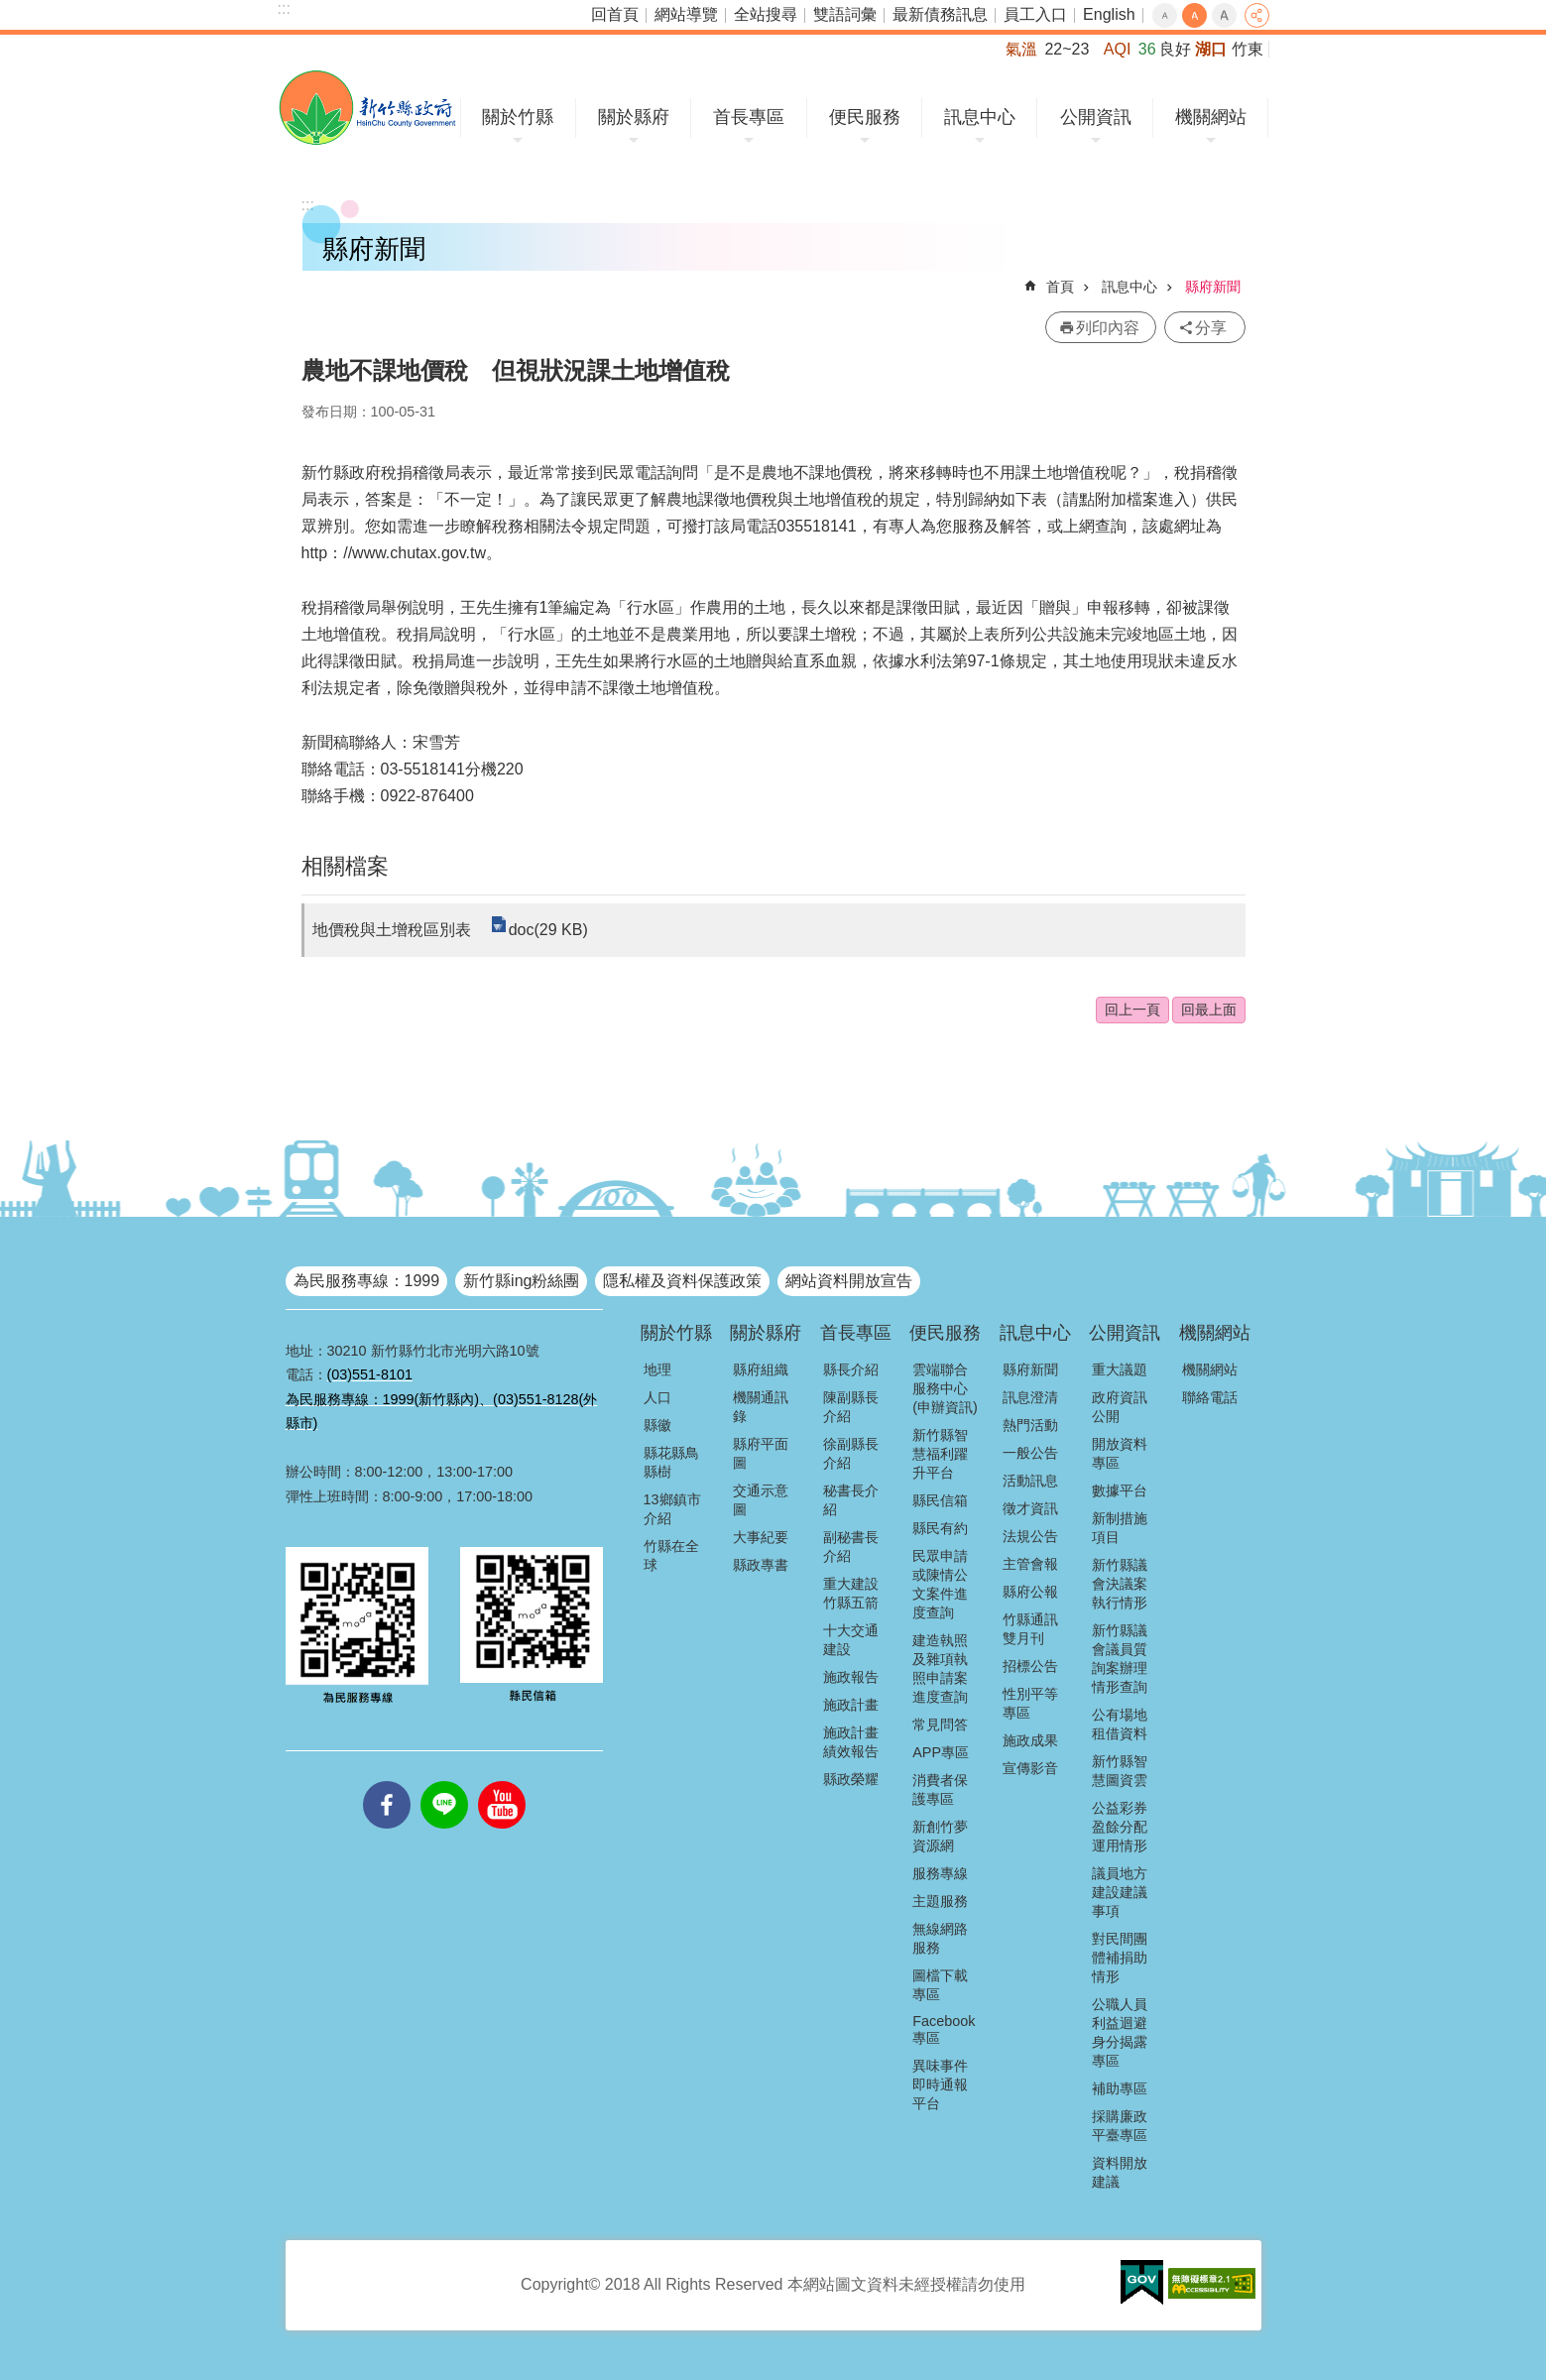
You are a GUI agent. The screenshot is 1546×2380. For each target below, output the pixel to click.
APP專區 (940, 1752)
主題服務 (940, 1901)
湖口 (1211, 49)
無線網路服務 (940, 1938)
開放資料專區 (1119, 1453)
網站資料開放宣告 (848, 1280)
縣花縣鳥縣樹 (671, 1462)
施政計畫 (851, 1705)
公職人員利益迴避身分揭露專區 (1119, 2032)
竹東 (1247, 49)
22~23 (1066, 49)
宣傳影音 (1030, 1768)
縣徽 (657, 1425)
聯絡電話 (1210, 1397)
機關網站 (1211, 117)
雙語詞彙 (845, 14)
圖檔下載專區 (940, 1984)
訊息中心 (979, 117)
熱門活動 (1030, 1425)
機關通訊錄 (760, 1406)
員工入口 (1035, 14)
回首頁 (615, 14)
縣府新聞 (1213, 287)
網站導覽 (686, 14)
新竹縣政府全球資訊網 (367, 107)
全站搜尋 (765, 14)
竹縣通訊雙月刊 (1030, 1628)
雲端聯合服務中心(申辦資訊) (945, 1388)
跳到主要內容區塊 (10, 10)
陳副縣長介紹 (851, 1406)
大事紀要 (760, 1537)
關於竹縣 (517, 117)
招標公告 (1030, 1666)
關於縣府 (633, 117)
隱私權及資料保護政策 (682, 1280)
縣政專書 (760, 1565)
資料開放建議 (1119, 2172)
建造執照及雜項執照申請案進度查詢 (940, 1668)
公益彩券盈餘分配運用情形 (1119, 1826)
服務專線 (940, 1873)
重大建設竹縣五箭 (851, 1593)
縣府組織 (760, 1369)
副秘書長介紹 (851, 1546)
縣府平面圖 (760, 1453)
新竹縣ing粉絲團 (521, 1280)
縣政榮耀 (851, 1779)
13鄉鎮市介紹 (672, 1508)
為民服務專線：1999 (367, 1280)
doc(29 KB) (548, 929)
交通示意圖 (760, 1500)
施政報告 (851, 1677)
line (444, 1781)
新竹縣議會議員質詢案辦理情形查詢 (1119, 1658)
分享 (1257, 15)
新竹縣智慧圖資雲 (1119, 1770)
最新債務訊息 (940, 14)
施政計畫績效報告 (851, 1742)
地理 (657, 1369)
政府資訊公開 (1119, 1406)
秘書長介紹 (851, 1500)
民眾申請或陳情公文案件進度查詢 (940, 1584)
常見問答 (940, 1724)
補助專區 (1119, 2088)
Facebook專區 (943, 2029)
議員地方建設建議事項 (1119, 1892)
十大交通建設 (851, 1639)
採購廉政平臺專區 (1119, 2125)
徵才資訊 (1030, 1508)
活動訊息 (1030, 1480)
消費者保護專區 (940, 1789)
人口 (657, 1397)
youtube (502, 1781)
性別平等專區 (1030, 1703)
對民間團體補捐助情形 (1119, 1957)
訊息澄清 (1030, 1397)
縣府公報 (1030, 1592)
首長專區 (748, 117)
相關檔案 (345, 866)
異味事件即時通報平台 (940, 2084)
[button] (1142, 2283)
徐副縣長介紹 (851, 1453)
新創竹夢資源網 (940, 1836)
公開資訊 (1095, 117)
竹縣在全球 (671, 1555)
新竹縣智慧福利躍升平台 (940, 1454)
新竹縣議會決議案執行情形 (1119, 1583)
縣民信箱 (940, 1500)
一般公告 (1030, 1453)
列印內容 (1107, 327)
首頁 (1060, 287)
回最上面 (1209, 1009)
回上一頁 (1132, 1009)
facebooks (387, 1781)
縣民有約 (940, 1528)
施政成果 (1030, 1740)
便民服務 (864, 117)
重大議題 (1119, 1369)
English (1108, 14)
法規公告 (1030, 1536)
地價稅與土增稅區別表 (391, 929)
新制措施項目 (1119, 1527)
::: (284, 8)
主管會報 (1030, 1564)
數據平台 (1119, 1490)
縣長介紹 (851, 1369)
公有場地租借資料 (1119, 1724)
